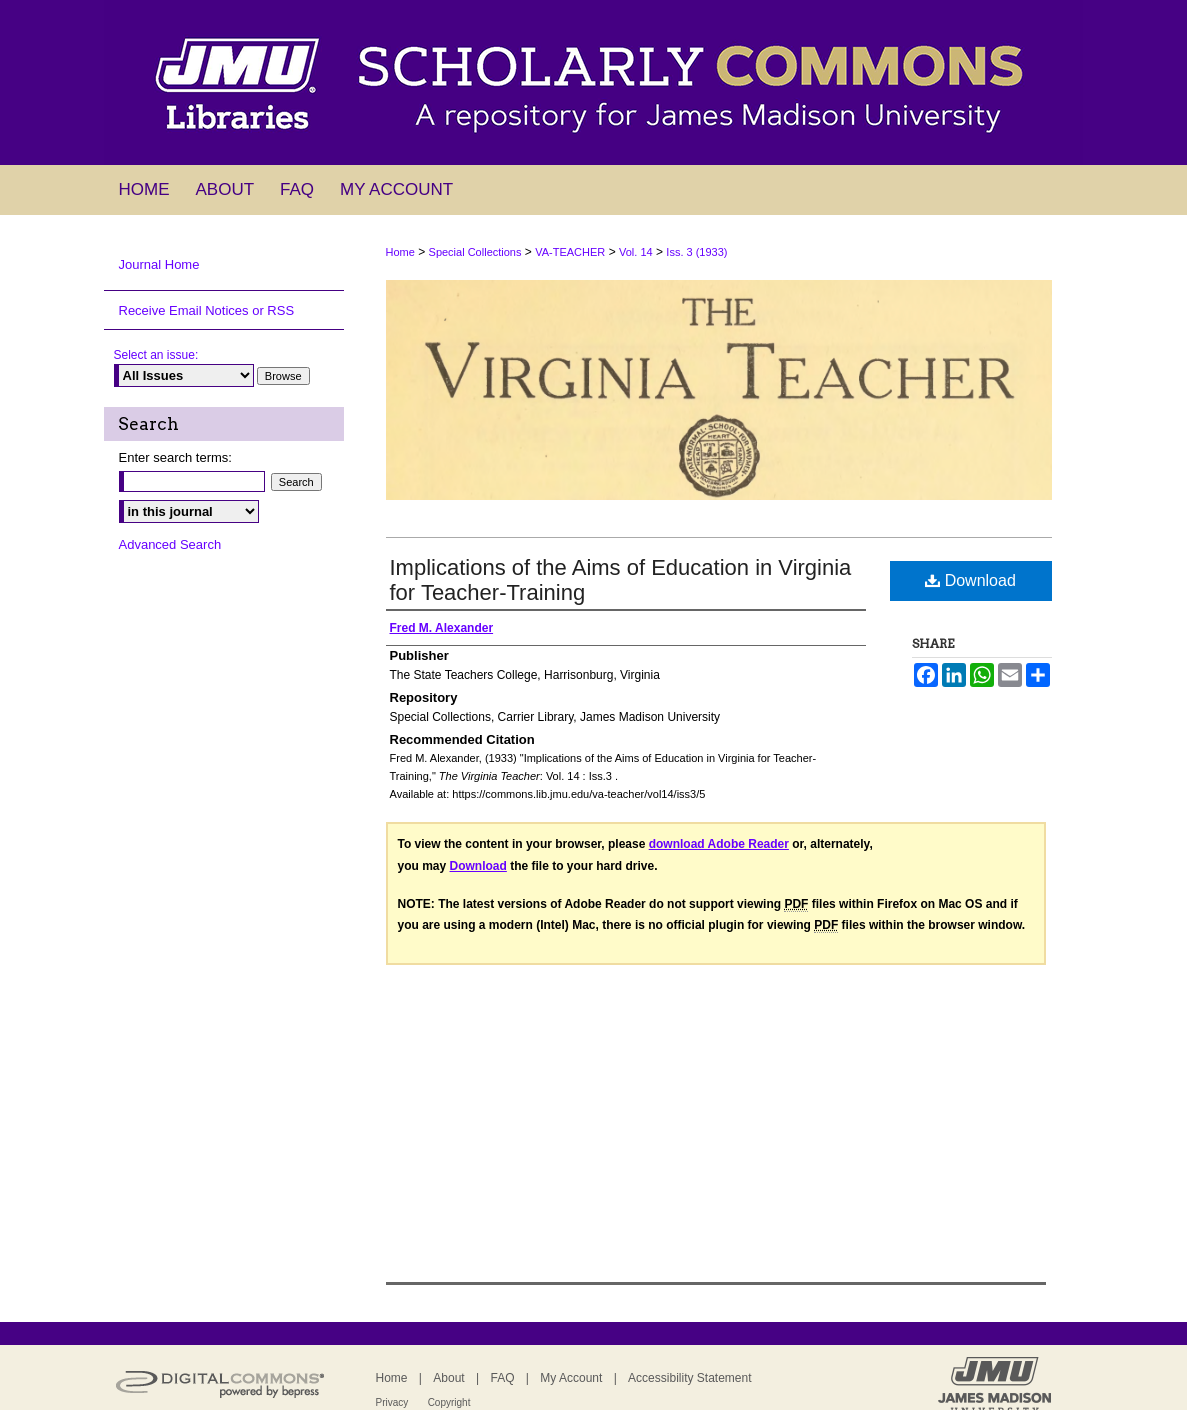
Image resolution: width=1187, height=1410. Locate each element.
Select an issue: (156, 355)
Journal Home (159, 264)
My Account (571, 1378)
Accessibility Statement (689, 1378)
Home (400, 252)
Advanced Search (170, 544)
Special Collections (475, 252)
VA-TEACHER (570, 252)
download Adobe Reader (719, 844)
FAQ (502, 1378)
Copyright (449, 1402)
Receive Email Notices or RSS (207, 310)
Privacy (392, 1402)
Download (970, 580)
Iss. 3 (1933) (696, 252)
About (448, 1378)
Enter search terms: (175, 457)
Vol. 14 (636, 252)
